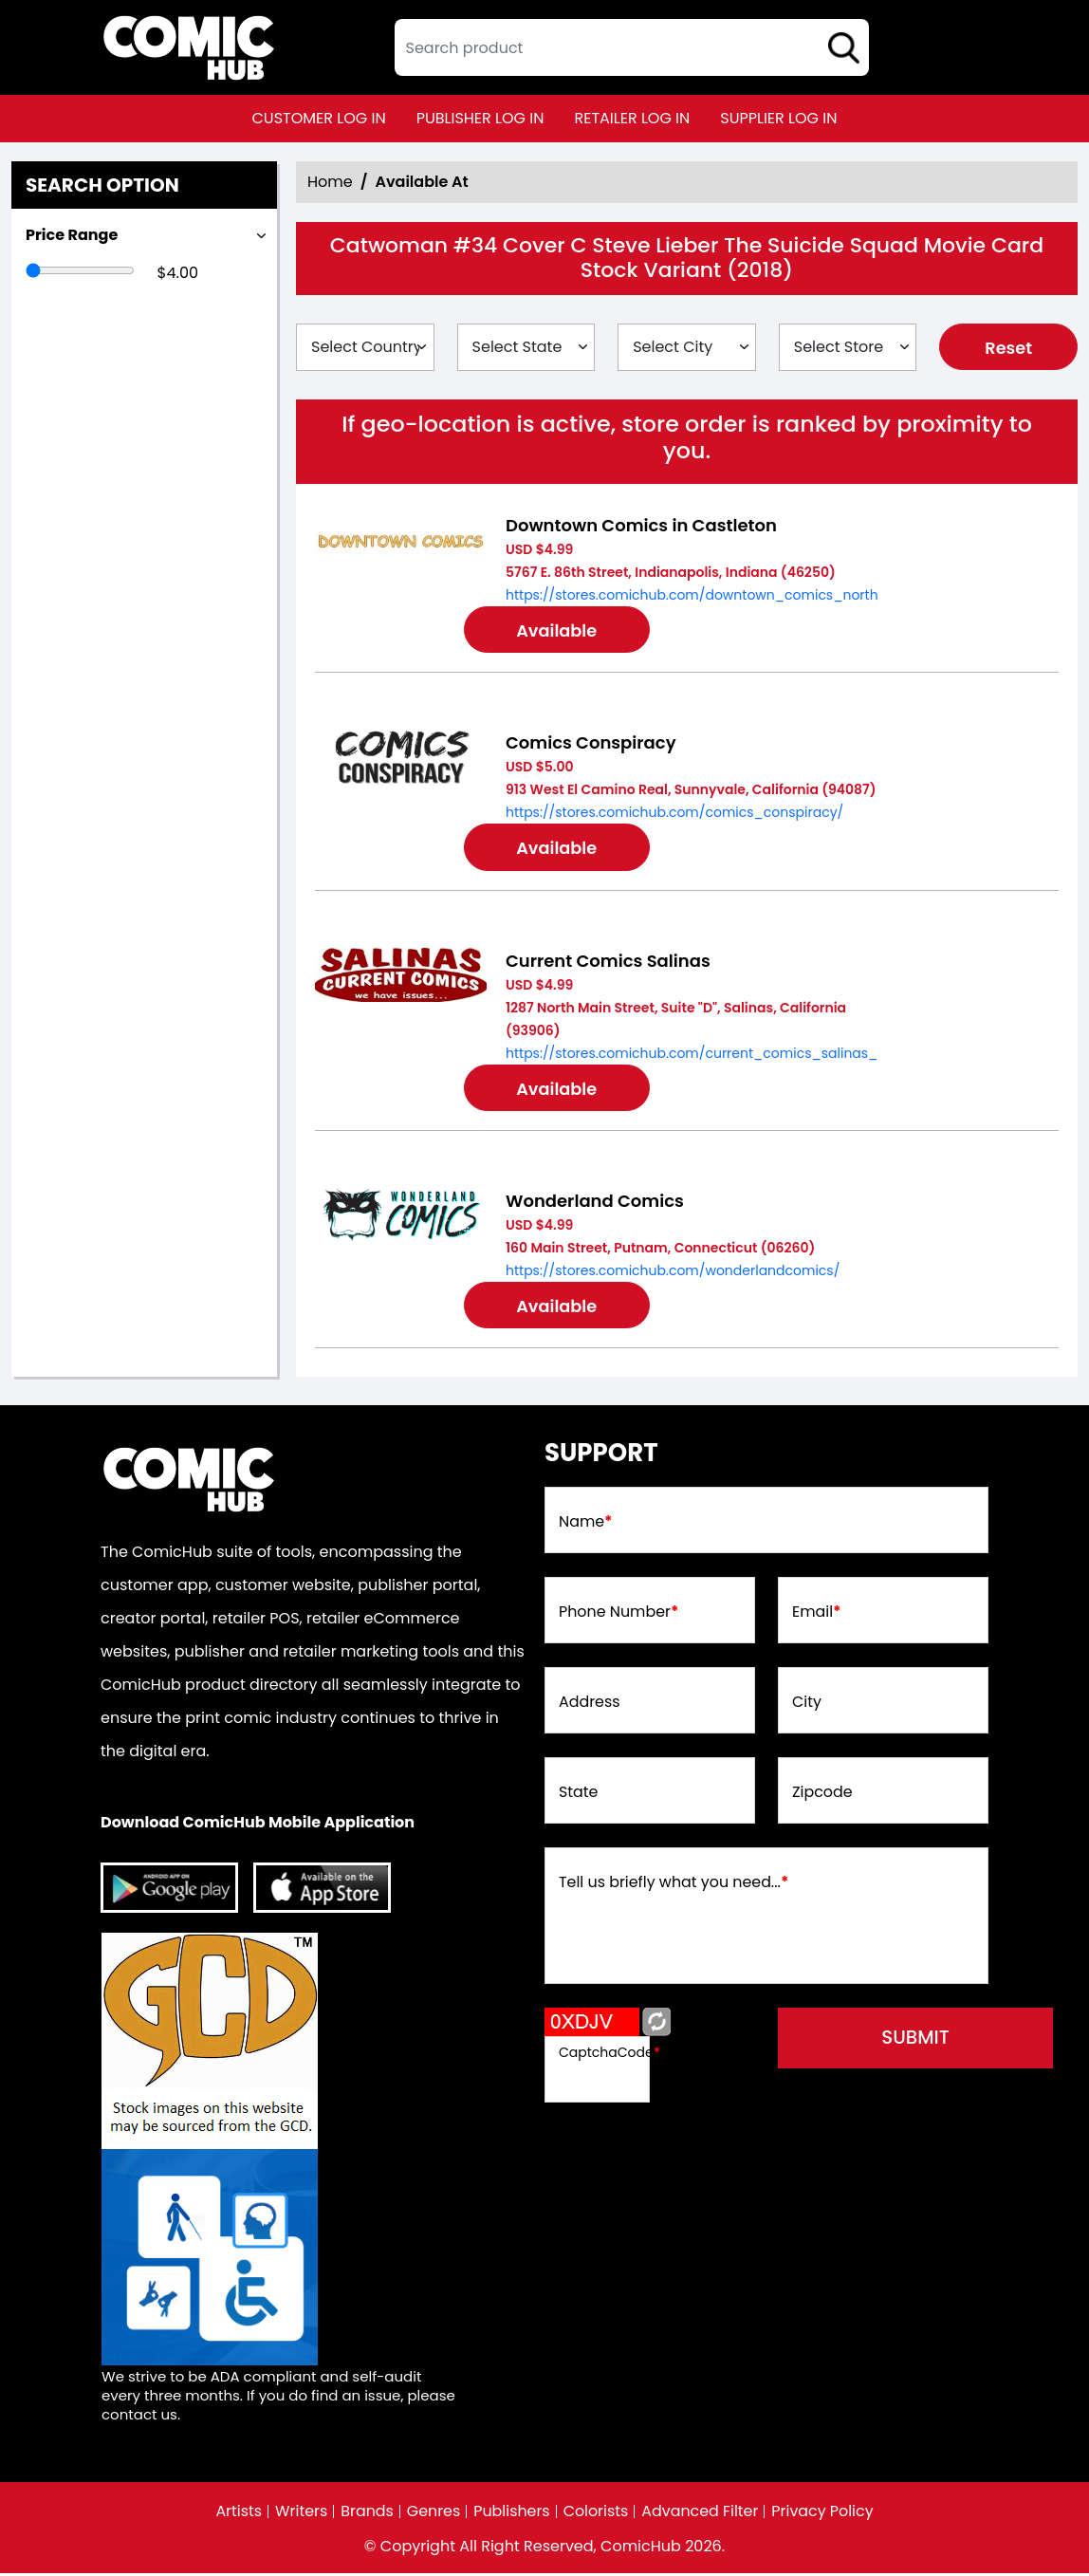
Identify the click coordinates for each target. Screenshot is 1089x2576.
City (806, 1705)
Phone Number (619, 1615)
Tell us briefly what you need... (674, 1885)
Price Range (72, 235)
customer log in (319, 118)
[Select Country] (365, 347)
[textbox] (632, 47)
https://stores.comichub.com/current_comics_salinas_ (691, 1054)
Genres (433, 2514)
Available (559, 630)
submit (920, 2042)
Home (330, 182)
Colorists (596, 2514)
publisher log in (480, 118)
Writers (299, 2514)
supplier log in (778, 118)
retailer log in (632, 118)
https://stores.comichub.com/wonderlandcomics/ (673, 1272)
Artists (236, 2514)
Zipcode (822, 1795)
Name (586, 1524)
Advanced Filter (701, 2514)
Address (589, 1705)
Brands (366, 2514)
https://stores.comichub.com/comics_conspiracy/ (674, 813)
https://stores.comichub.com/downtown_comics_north (692, 594)
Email (816, 1615)
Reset (1009, 348)
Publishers (511, 2514)
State (579, 1795)
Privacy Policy (824, 2514)
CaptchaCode (609, 2055)
